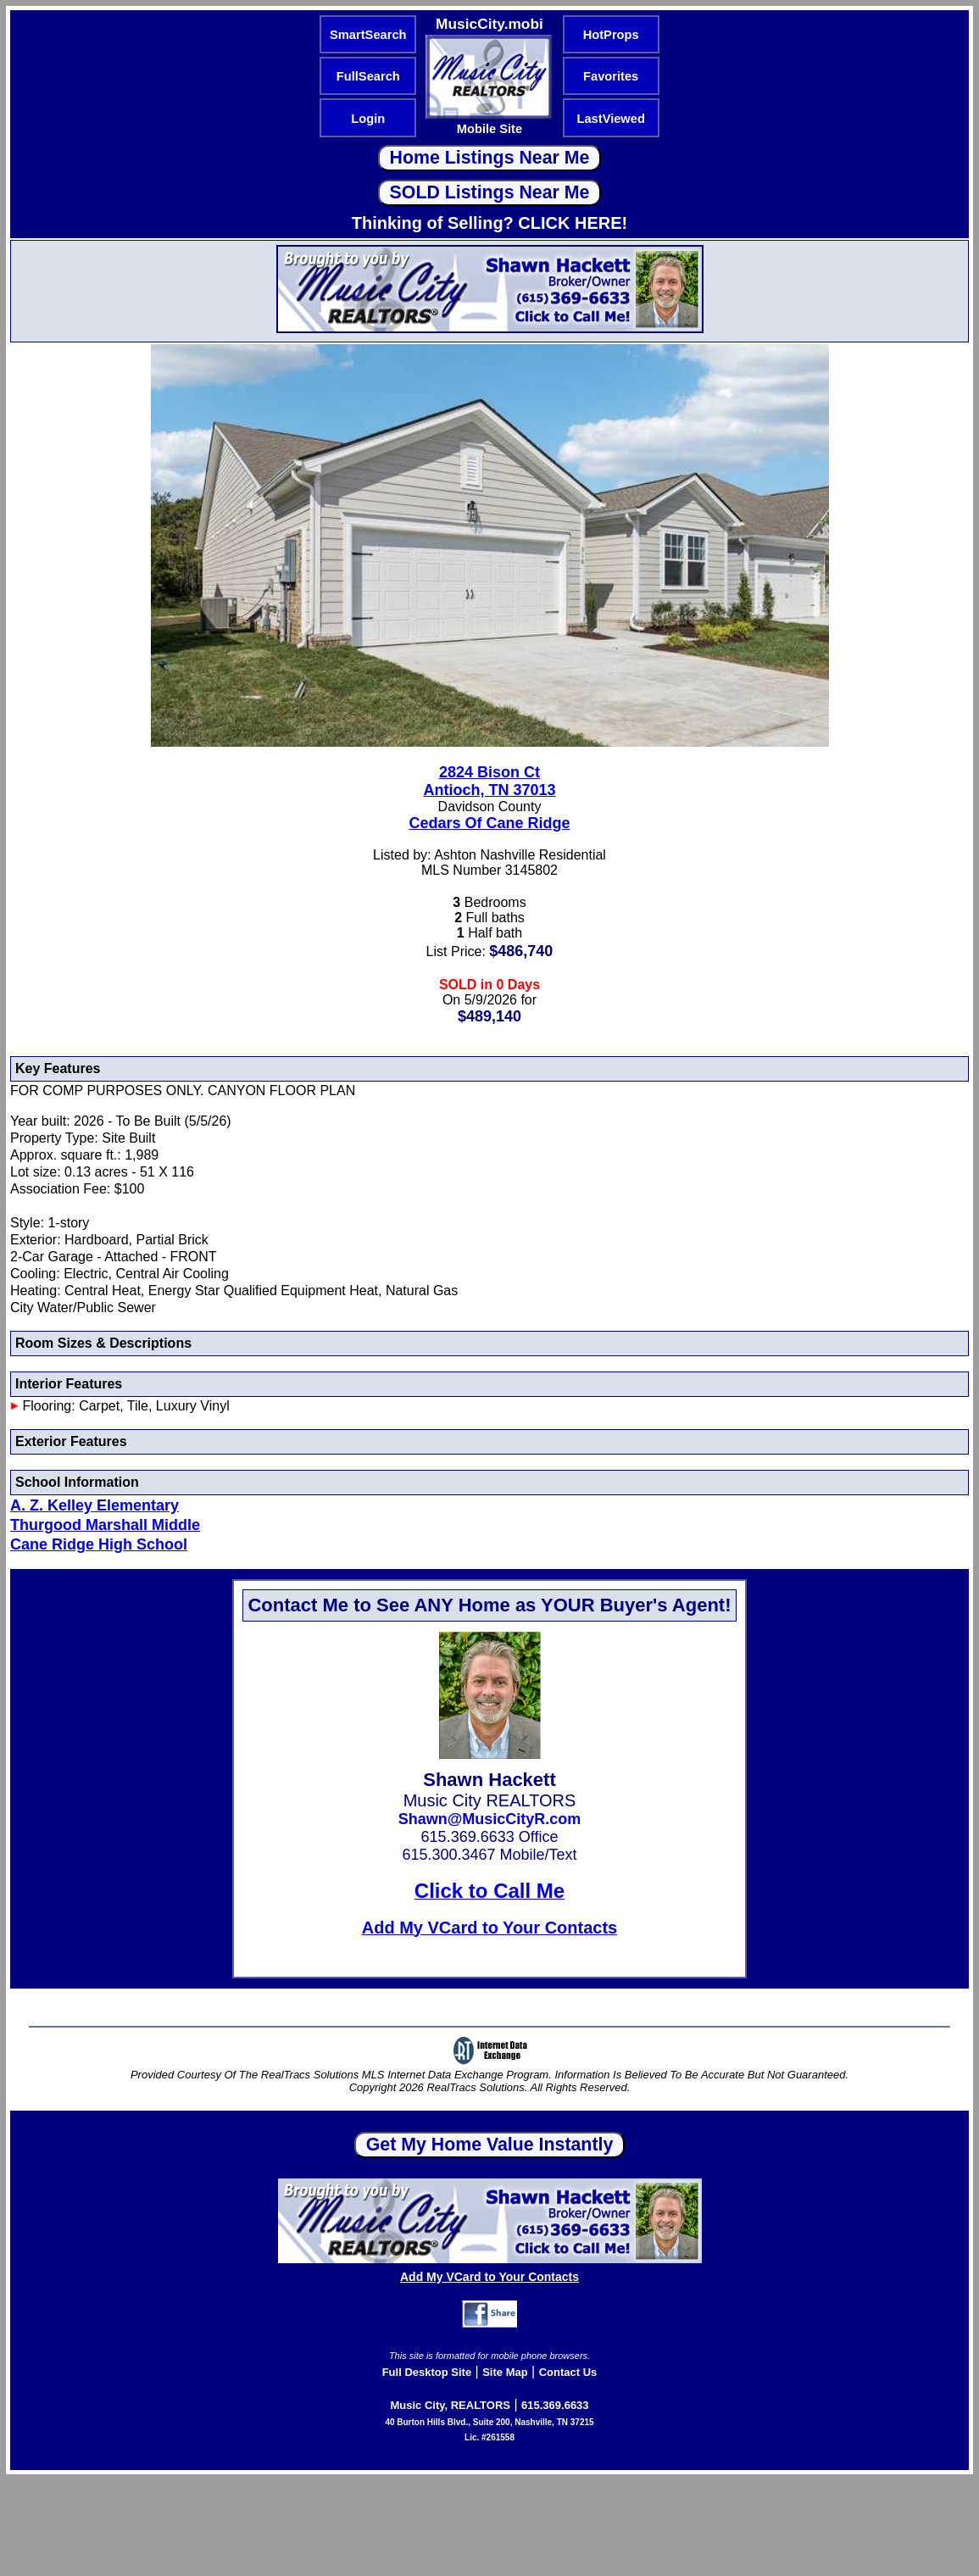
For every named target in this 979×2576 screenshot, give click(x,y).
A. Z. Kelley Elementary (94, 1505)
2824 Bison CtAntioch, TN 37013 (489, 781)
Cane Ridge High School (98, 1544)
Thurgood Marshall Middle (105, 1524)
